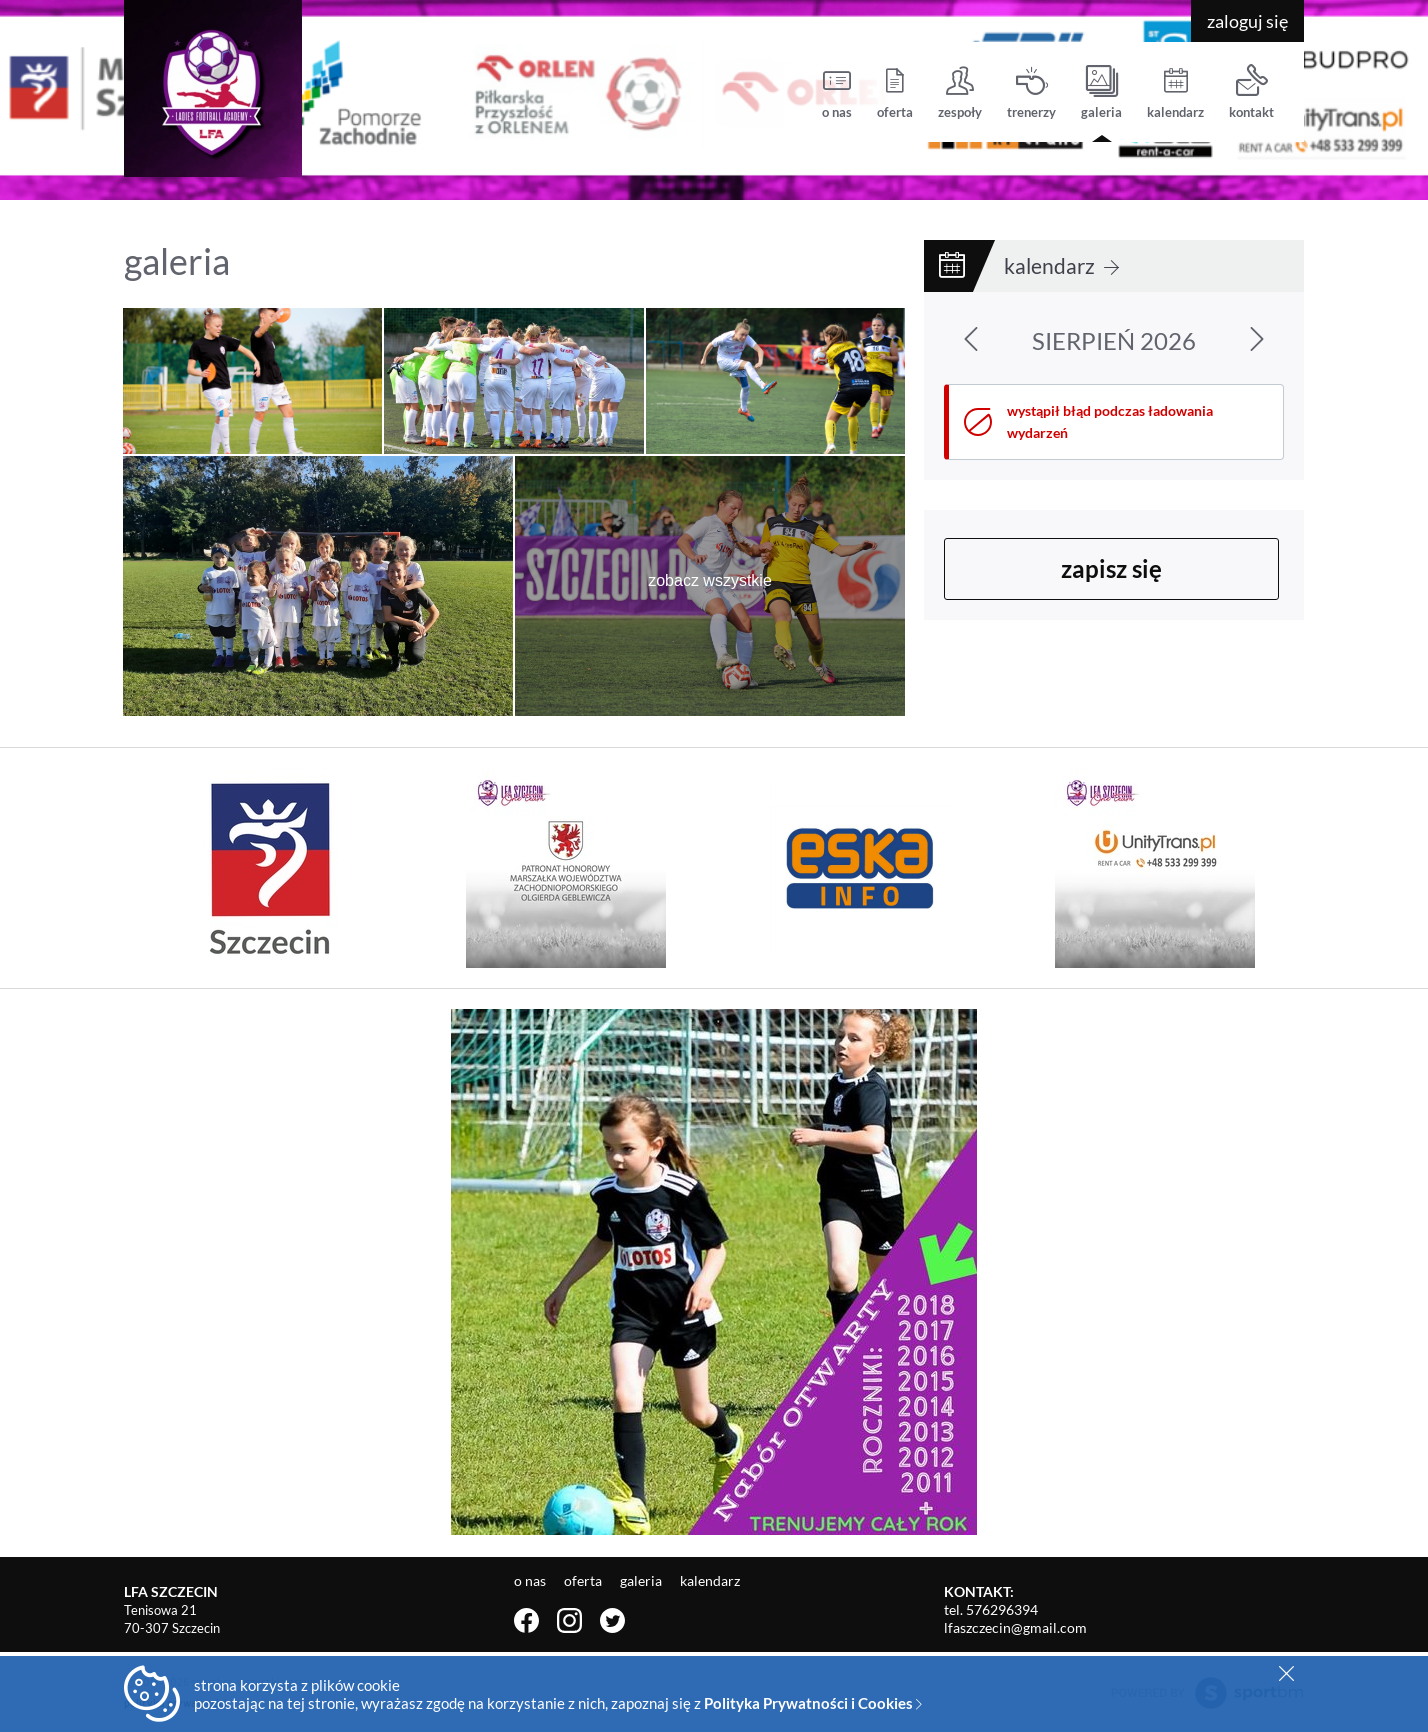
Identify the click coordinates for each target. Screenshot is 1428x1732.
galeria (1101, 92)
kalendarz (1175, 92)
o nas (837, 92)
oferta (895, 92)
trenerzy (1031, 92)
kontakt (1251, 92)
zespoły (960, 92)
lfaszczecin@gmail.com (1015, 1627)
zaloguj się (1247, 21)
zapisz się (1111, 568)
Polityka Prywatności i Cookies (813, 1703)
